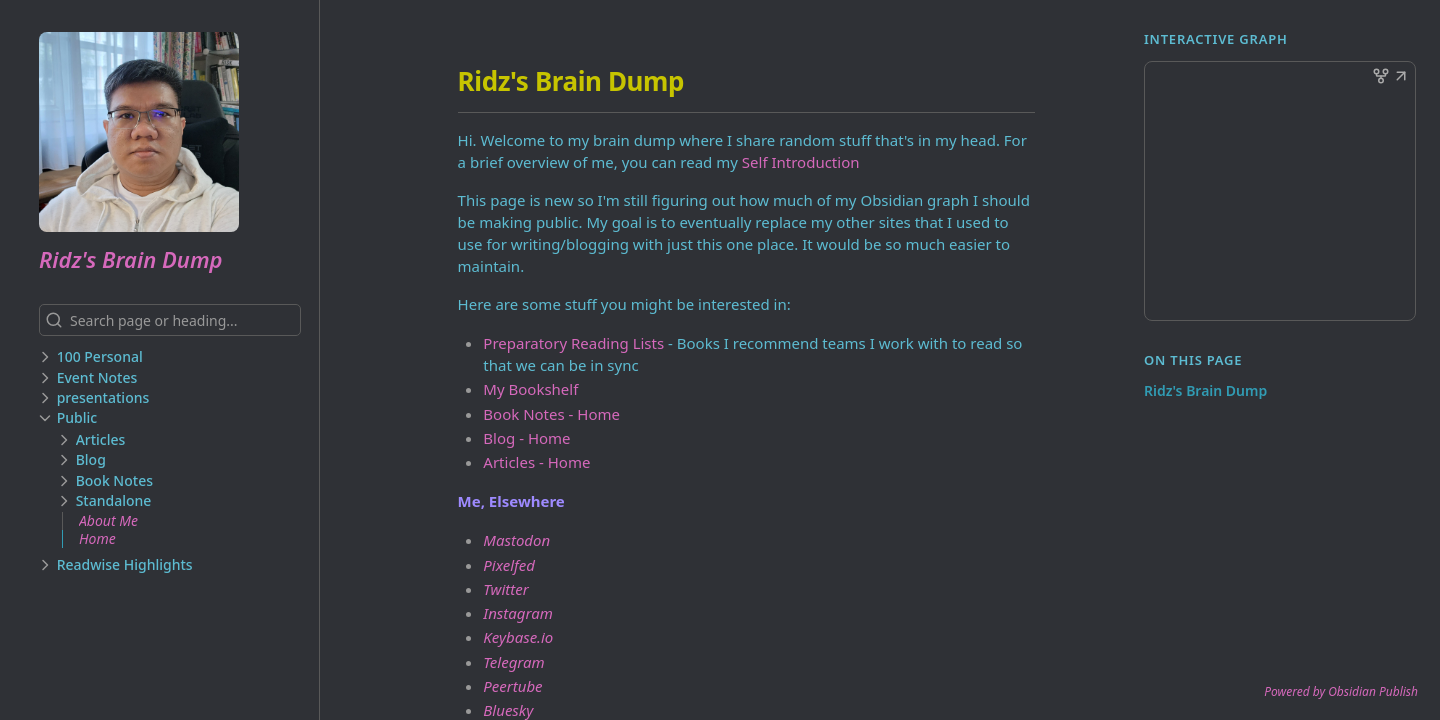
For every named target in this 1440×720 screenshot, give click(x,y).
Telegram (513, 662)
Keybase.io (518, 637)
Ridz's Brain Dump (131, 259)
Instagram (518, 613)
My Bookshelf (530, 389)
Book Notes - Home (551, 414)
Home (97, 538)
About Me (108, 520)
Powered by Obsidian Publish (1341, 691)
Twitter (505, 589)
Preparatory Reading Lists (573, 343)
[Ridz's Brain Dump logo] (179, 132)
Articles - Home (536, 462)
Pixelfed (509, 565)
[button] (1401, 78)
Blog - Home (526, 438)
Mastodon (516, 540)
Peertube (512, 686)
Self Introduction (801, 162)
